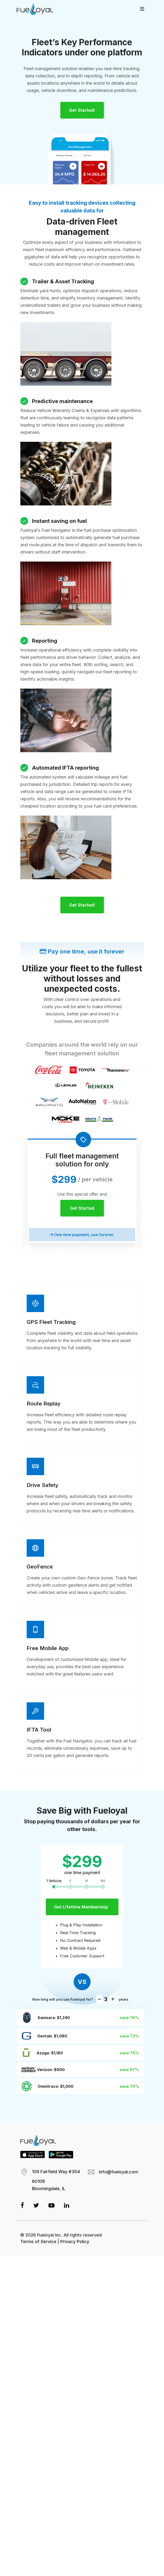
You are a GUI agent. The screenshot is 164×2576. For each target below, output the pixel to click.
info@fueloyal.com (118, 2171)
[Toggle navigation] (142, 9)
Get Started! (82, 110)
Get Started (82, 1208)
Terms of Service (38, 2241)
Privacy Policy (74, 2241)
